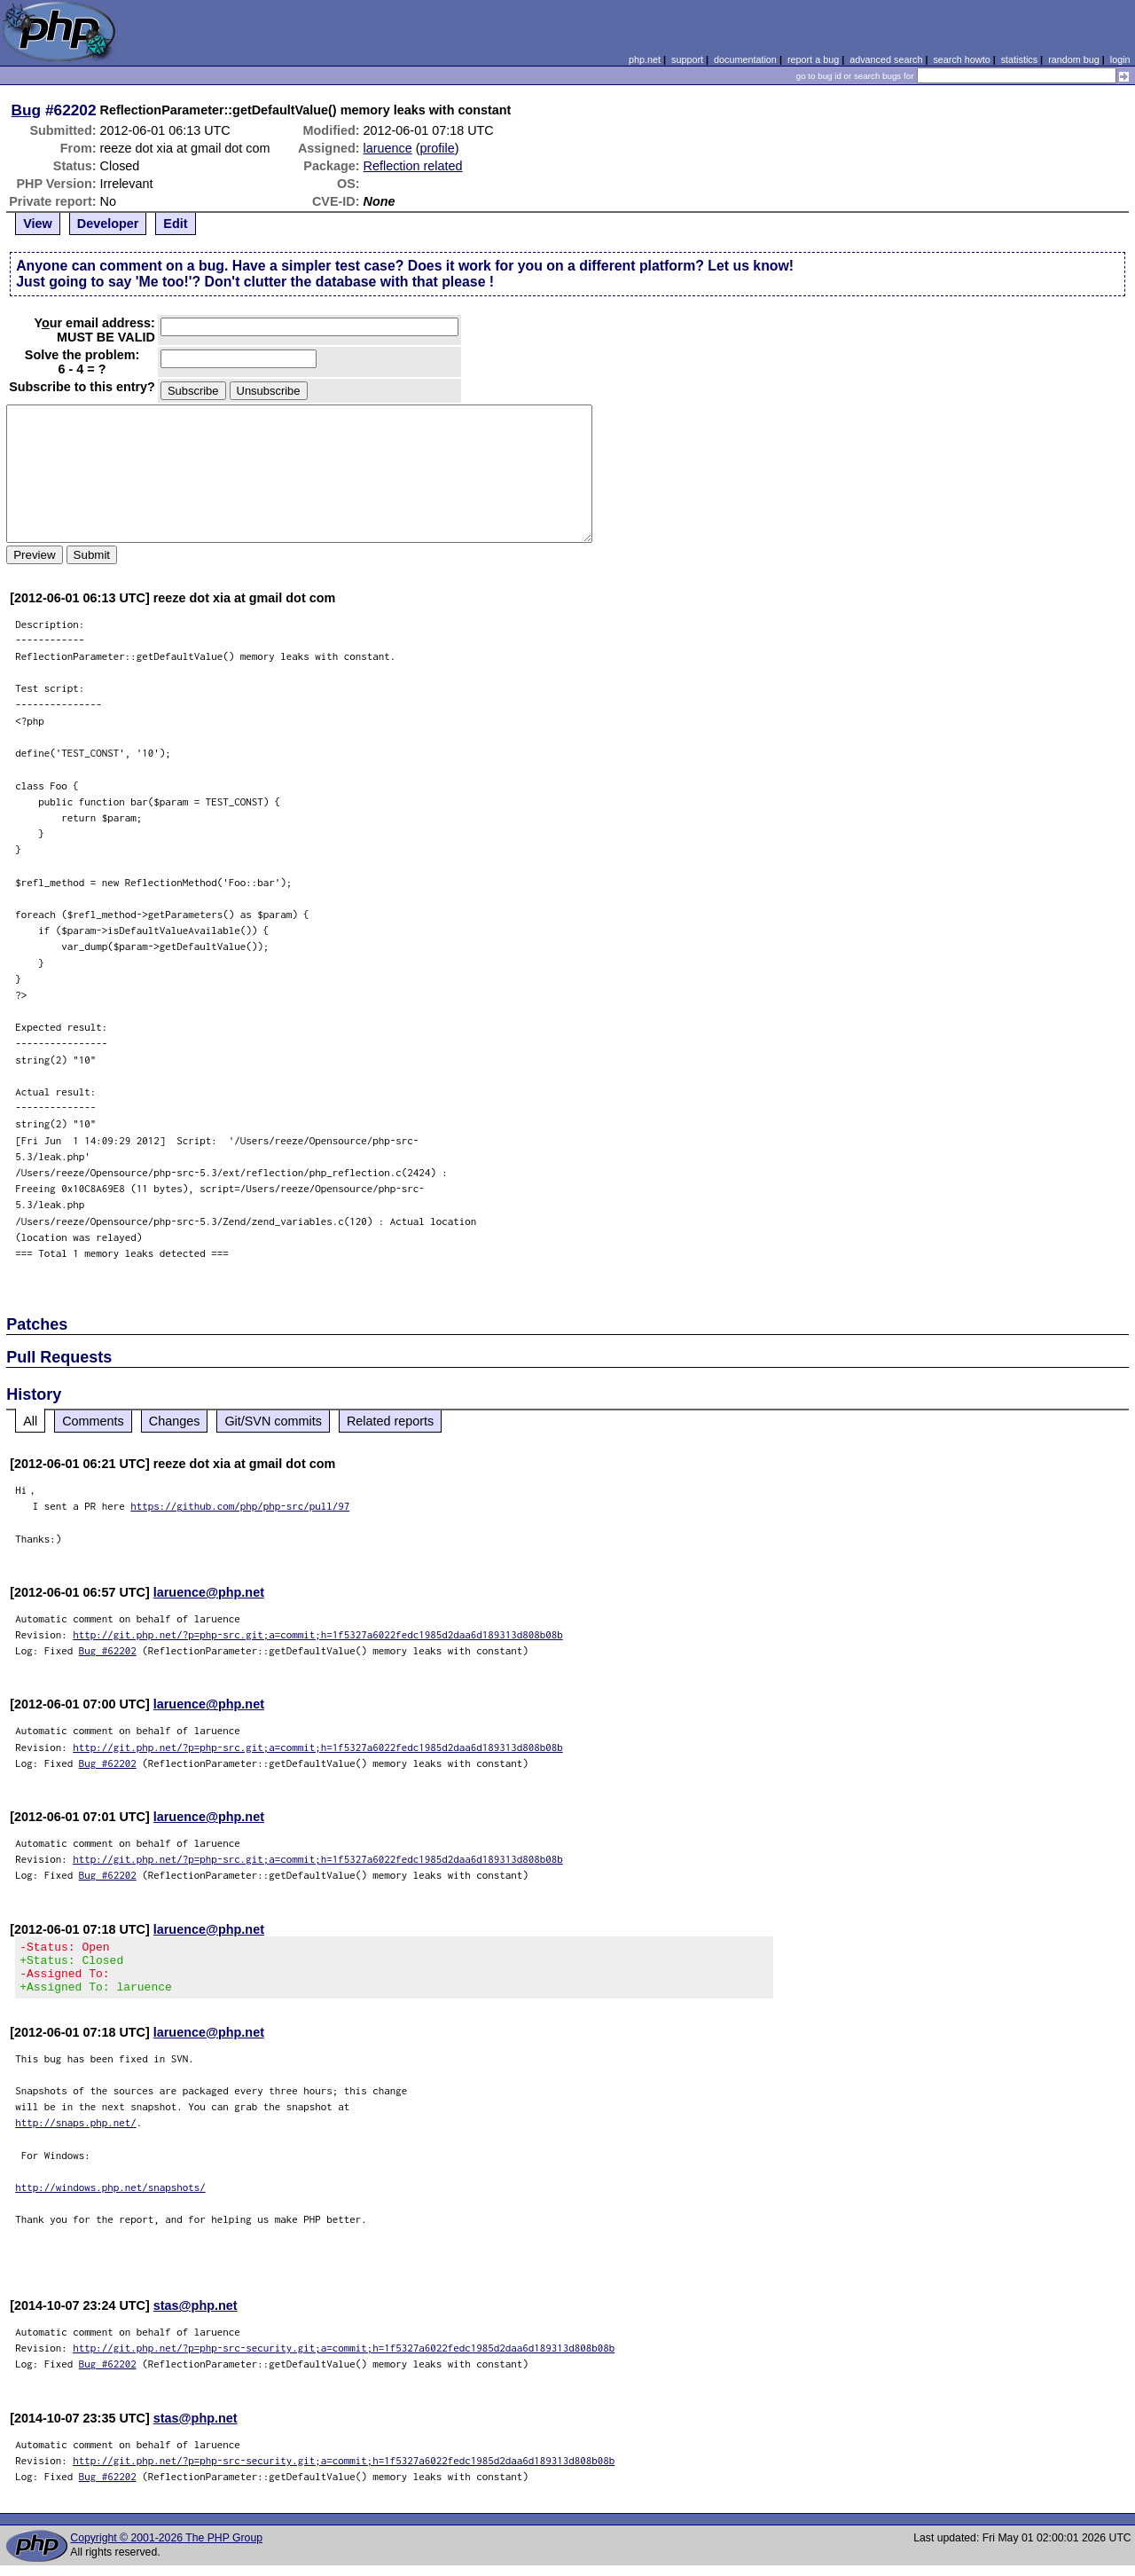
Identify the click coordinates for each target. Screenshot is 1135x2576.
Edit (175, 223)
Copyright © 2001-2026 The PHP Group (166, 2548)
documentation (745, 59)
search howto (961, 59)
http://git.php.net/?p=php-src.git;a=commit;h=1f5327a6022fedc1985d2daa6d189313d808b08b (318, 1634)
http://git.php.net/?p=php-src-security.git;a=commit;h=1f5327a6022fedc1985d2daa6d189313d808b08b (343, 2358)
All (30, 1421)
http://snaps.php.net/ (76, 2133)
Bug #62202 (108, 1650)
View (37, 223)
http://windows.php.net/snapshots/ (110, 2197)
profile (437, 148)
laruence (388, 148)
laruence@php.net (208, 1592)
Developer (108, 223)
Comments (93, 1421)
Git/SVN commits (273, 1421)
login (1120, 59)
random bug (1074, 59)
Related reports (390, 1421)
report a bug (813, 59)
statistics (1019, 59)
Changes (174, 1421)
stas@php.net (195, 2316)
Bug (27, 110)
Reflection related (413, 166)
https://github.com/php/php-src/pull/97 (239, 1506)
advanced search (885, 59)
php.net (645, 59)
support (687, 59)
